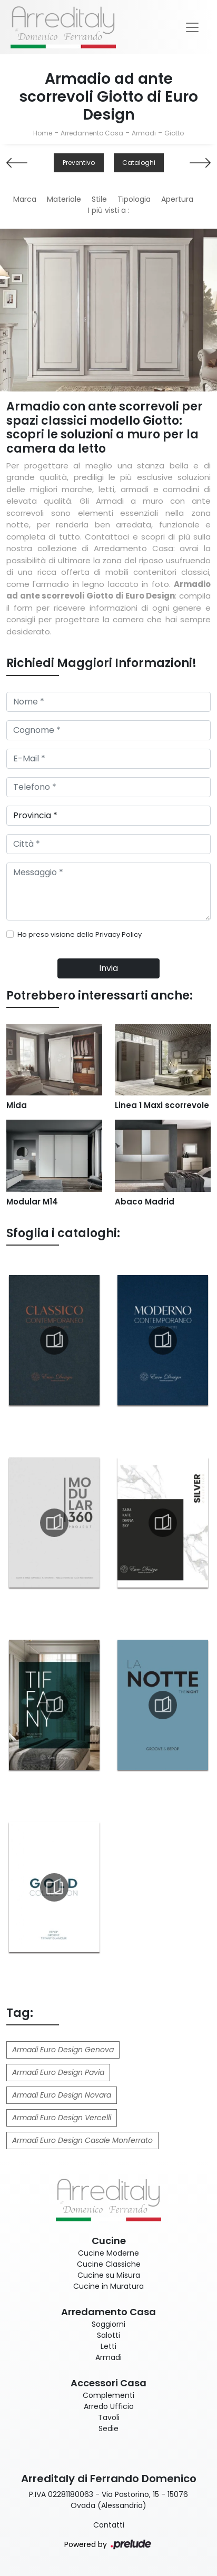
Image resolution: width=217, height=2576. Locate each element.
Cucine (109, 2240)
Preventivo (79, 162)
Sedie (108, 2428)
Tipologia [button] (134, 199)
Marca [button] (24, 199)
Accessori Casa (108, 2382)
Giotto (174, 133)
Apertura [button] (177, 199)
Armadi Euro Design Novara (61, 2095)
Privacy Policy (118, 934)
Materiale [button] (64, 199)
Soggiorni (108, 2324)
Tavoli (109, 2417)
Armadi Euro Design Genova (63, 2049)
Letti (108, 2346)
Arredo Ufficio (109, 2406)
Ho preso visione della (79, 934)
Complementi (108, 2395)
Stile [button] (99, 199)
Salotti (108, 2335)
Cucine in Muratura (108, 2286)
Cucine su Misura (108, 2275)
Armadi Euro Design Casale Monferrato (82, 2140)
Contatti (108, 2525)
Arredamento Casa (92, 133)
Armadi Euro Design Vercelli (61, 2117)
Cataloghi (138, 162)
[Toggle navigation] (192, 27)
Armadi (144, 133)
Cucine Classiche (109, 2264)
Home (42, 133)
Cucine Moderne (108, 2253)
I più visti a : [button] (109, 210)
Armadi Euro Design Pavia (58, 2072)
